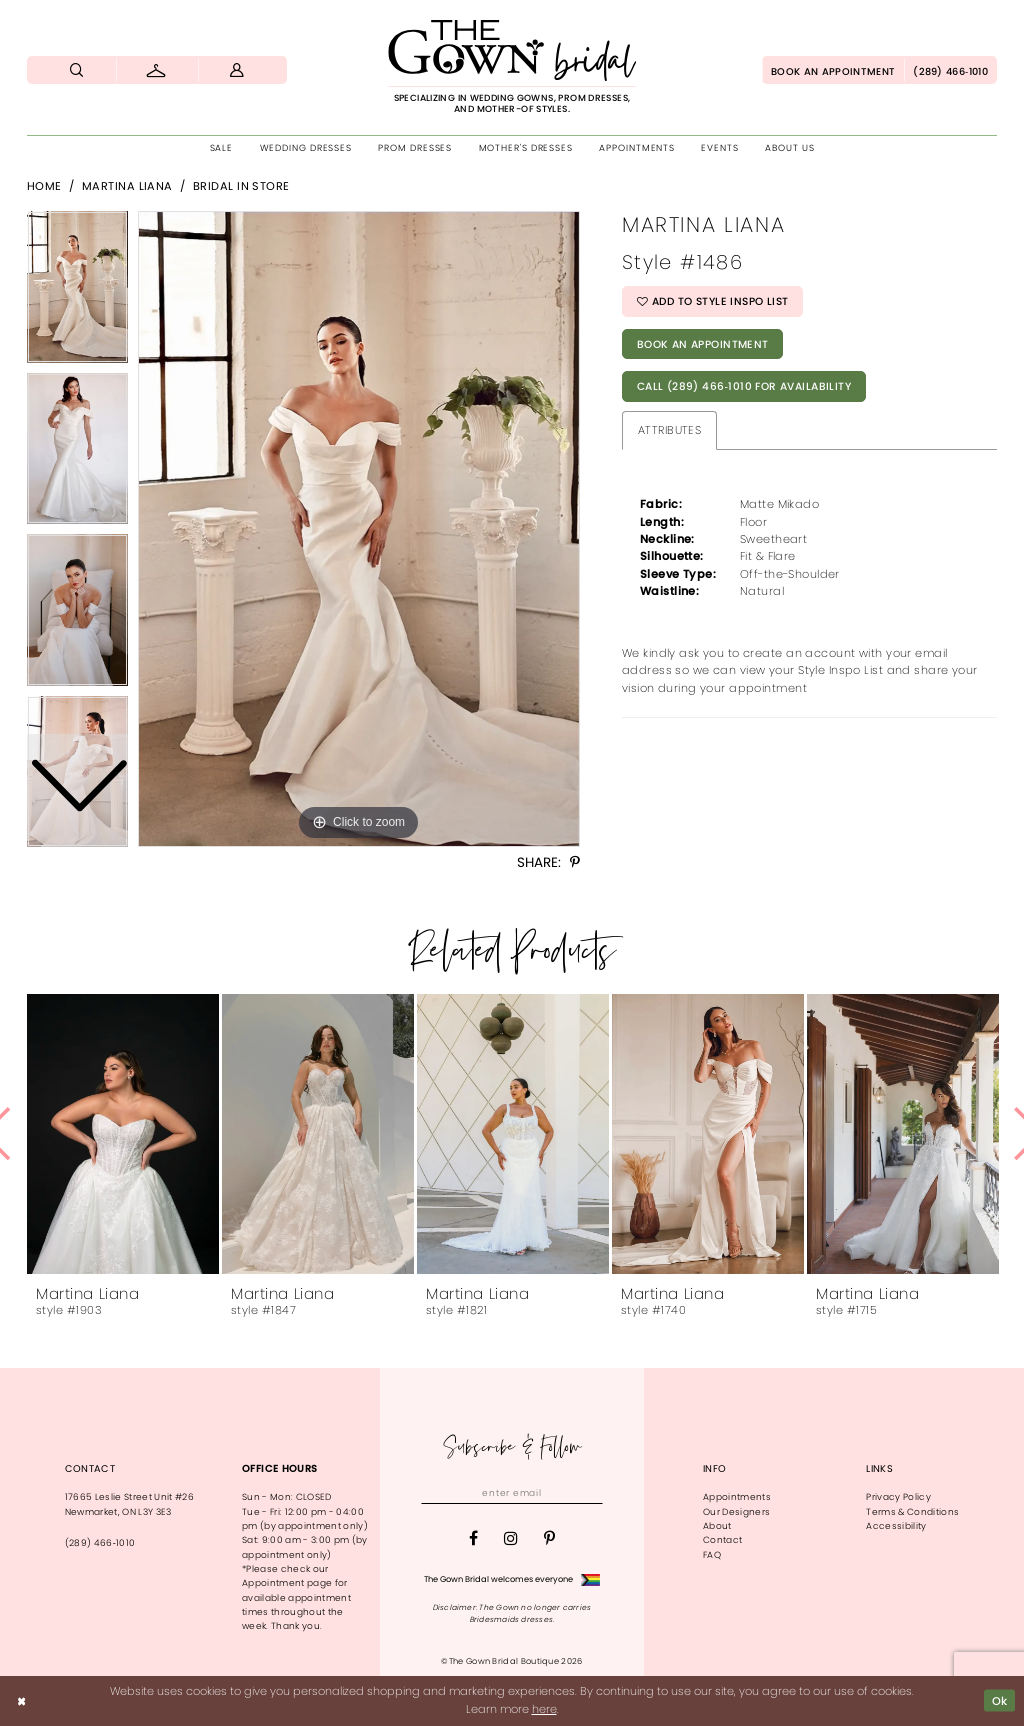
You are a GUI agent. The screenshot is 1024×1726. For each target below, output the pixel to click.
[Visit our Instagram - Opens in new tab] (511, 1539)
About (717, 1526)
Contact (722, 1540)
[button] (237, 70)
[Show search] (77, 70)
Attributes (669, 430)
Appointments (737, 1497)
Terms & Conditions (912, 1512)
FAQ (712, 1555)
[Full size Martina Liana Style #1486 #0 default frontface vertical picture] (359, 529)
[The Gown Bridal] (512, 67)
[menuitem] (77, 70)
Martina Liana (127, 186)
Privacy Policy (898, 1497)
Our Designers (736, 1512)
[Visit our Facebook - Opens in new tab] (473, 1539)
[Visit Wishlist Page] (157, 70)
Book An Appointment (703, 344)
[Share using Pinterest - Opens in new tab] (575, 863)
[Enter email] (512, 1494)
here (544, 1709)
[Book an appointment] (833, 70)
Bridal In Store (241, 186)
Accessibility (896, 1526)
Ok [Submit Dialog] (1000, 1701)
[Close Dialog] (21, 1701)
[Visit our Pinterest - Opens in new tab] (549, 1539)
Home (44, 186)
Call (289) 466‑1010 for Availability (744, 386)
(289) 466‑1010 (100, 1543)
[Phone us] (950, 70)
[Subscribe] (589, 1494)
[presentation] (123, 1134)
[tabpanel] (359, 529)
